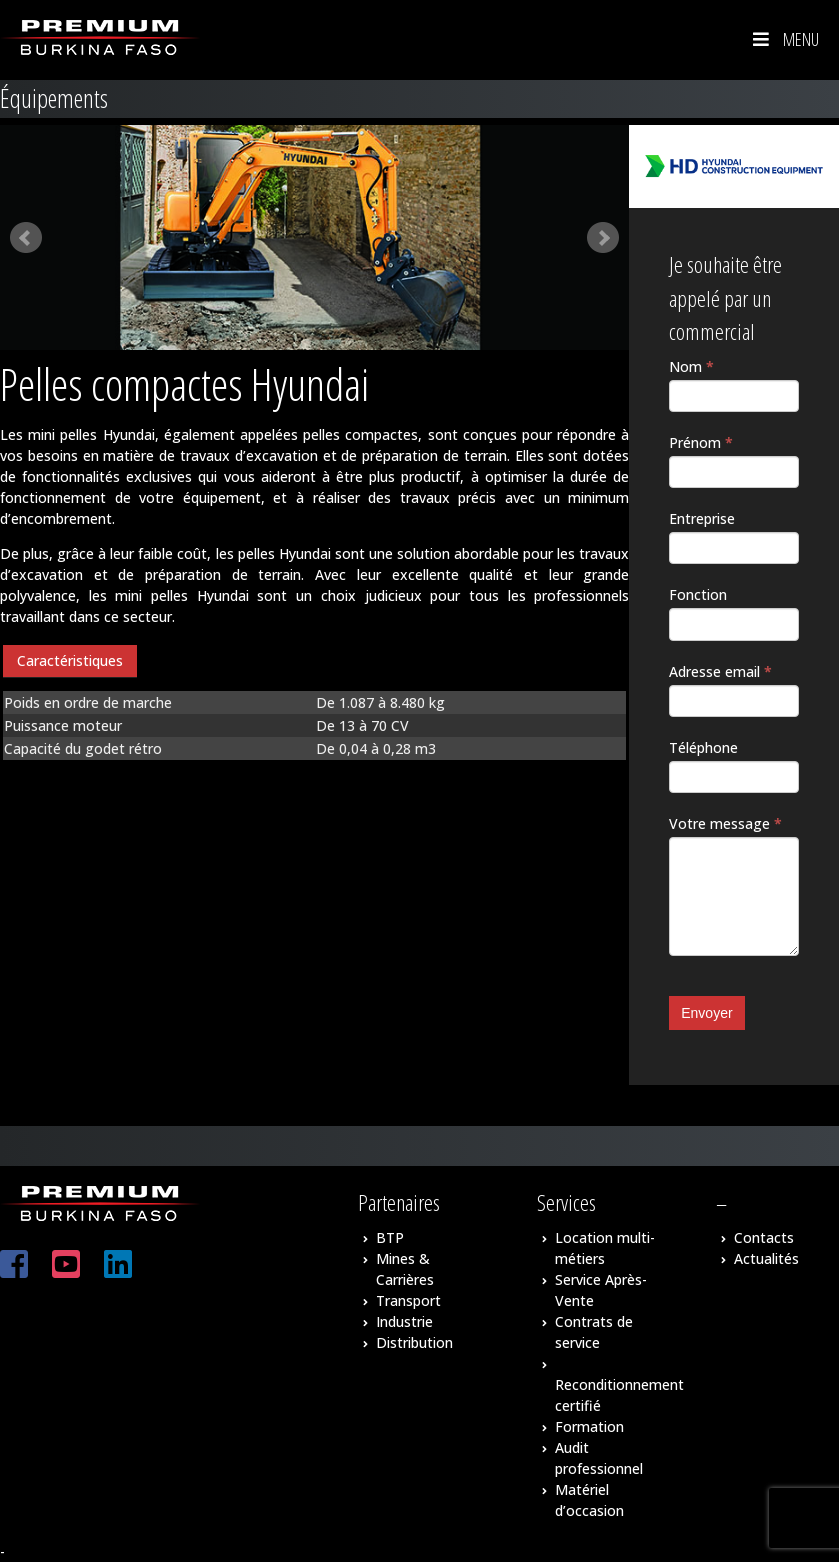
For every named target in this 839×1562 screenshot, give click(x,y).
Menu (784, 39)
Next (603, 238)
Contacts (764, 1237)
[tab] (70, 661)
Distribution (414, 1342)
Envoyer (706, 1013)
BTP (390, 1237)
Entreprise (702, 518)
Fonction (698, 594)
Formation (589, 1426)
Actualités (766, 1258)
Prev (26, 238)
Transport (408, 1300)
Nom (691, 366)
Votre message (725, 823)
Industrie (404, 1321)
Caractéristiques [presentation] (70, 660)
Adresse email (720, 671)
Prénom (701, 442)
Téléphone (703, 747)
